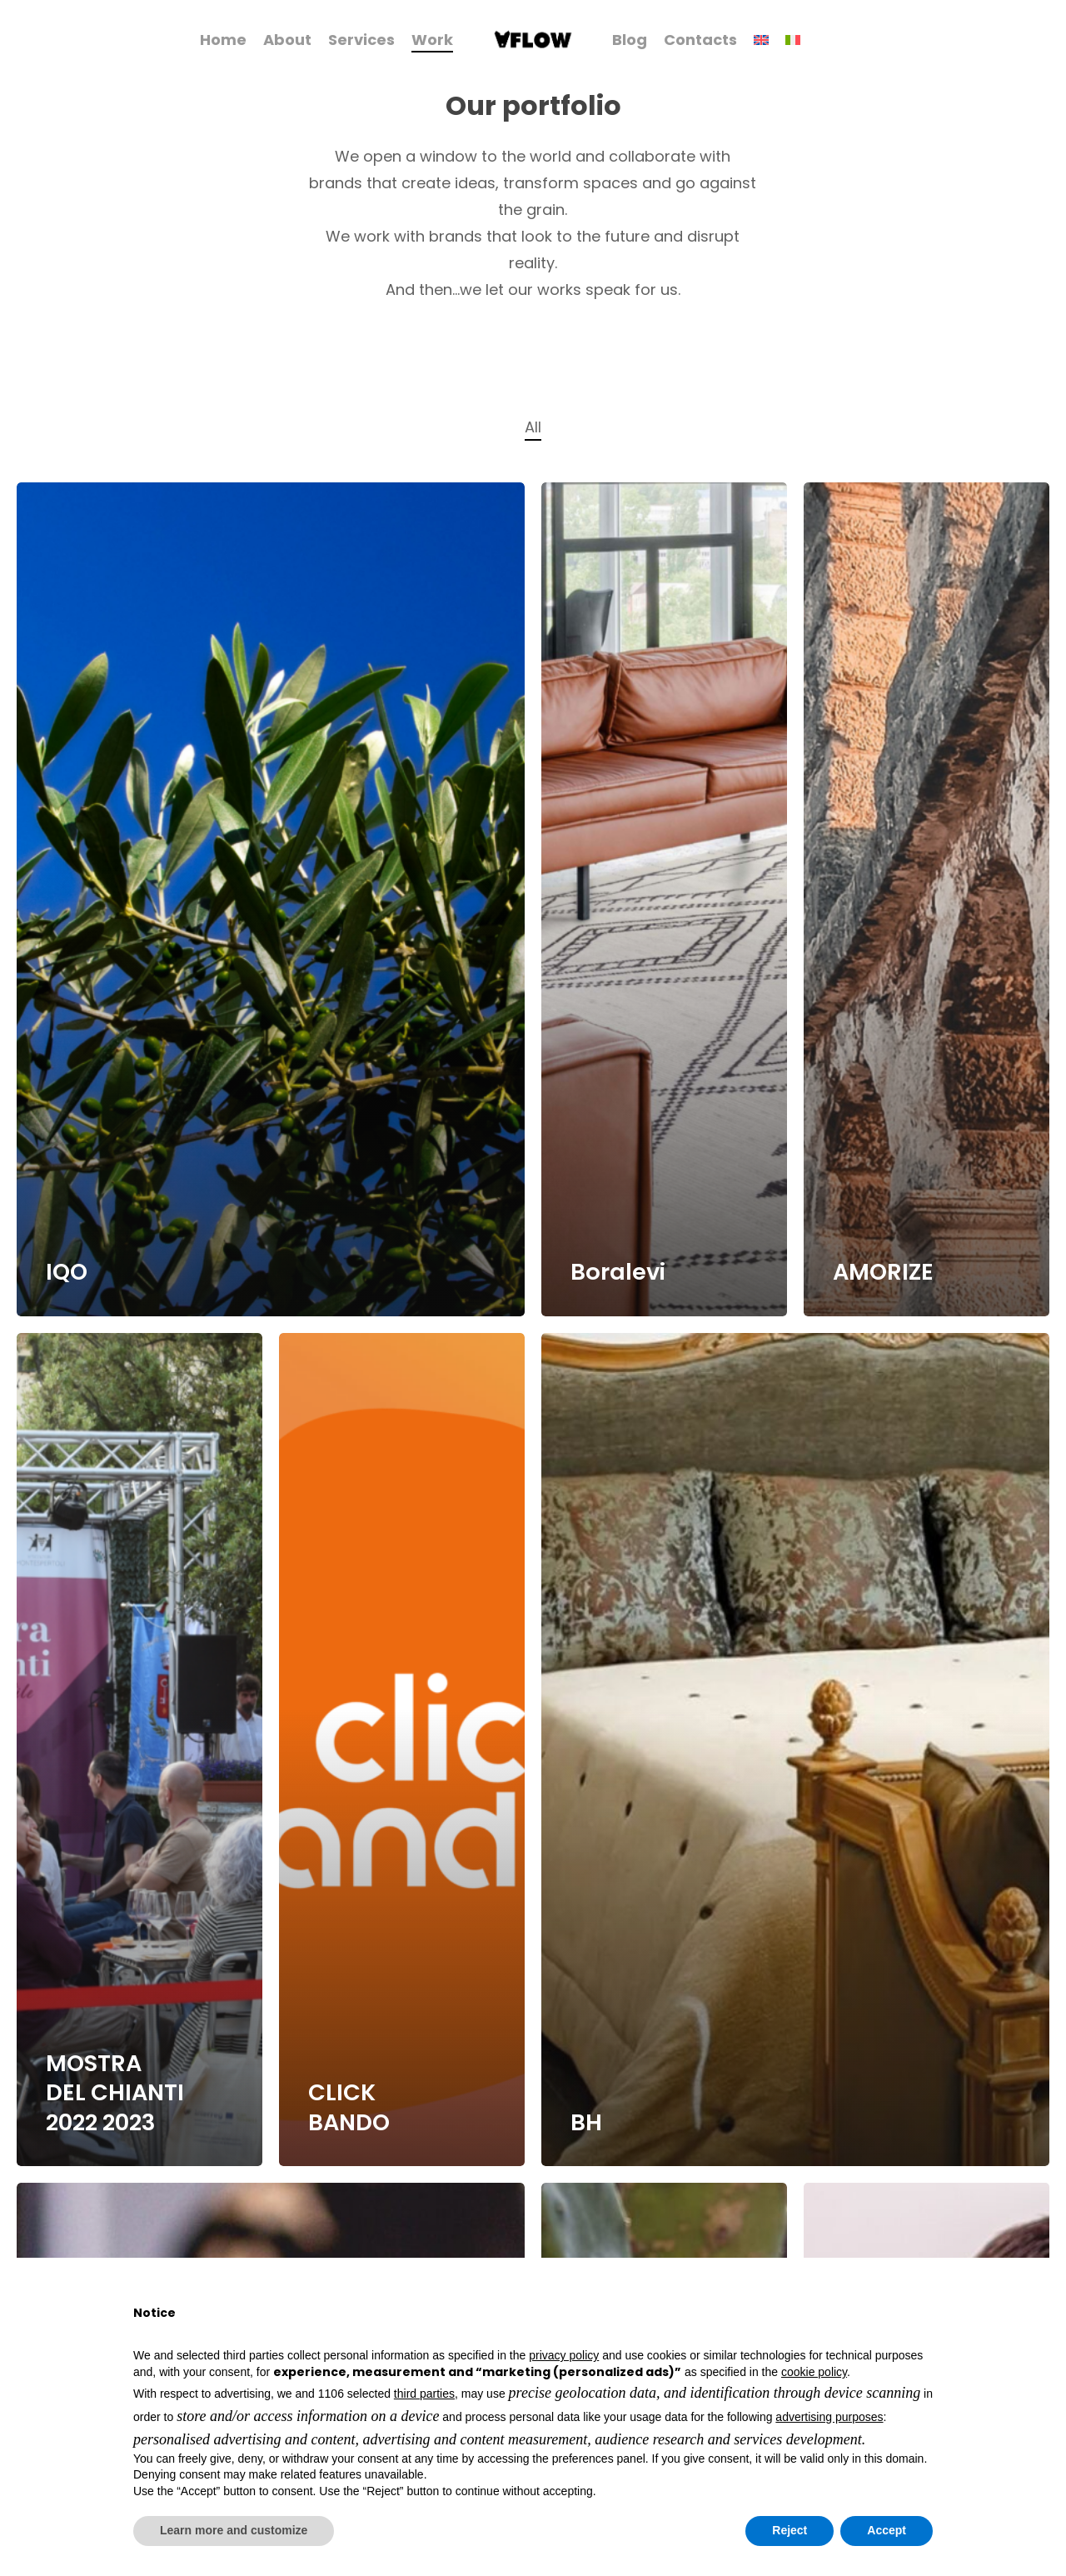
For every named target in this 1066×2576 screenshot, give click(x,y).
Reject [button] (789, 2530)
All (533, 427)
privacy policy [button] (564, 2355)
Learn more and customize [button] (233, 2530)
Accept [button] (886, 2530)
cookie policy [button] (814, 2372)
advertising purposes (829, 2417)
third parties (424, 2393)
